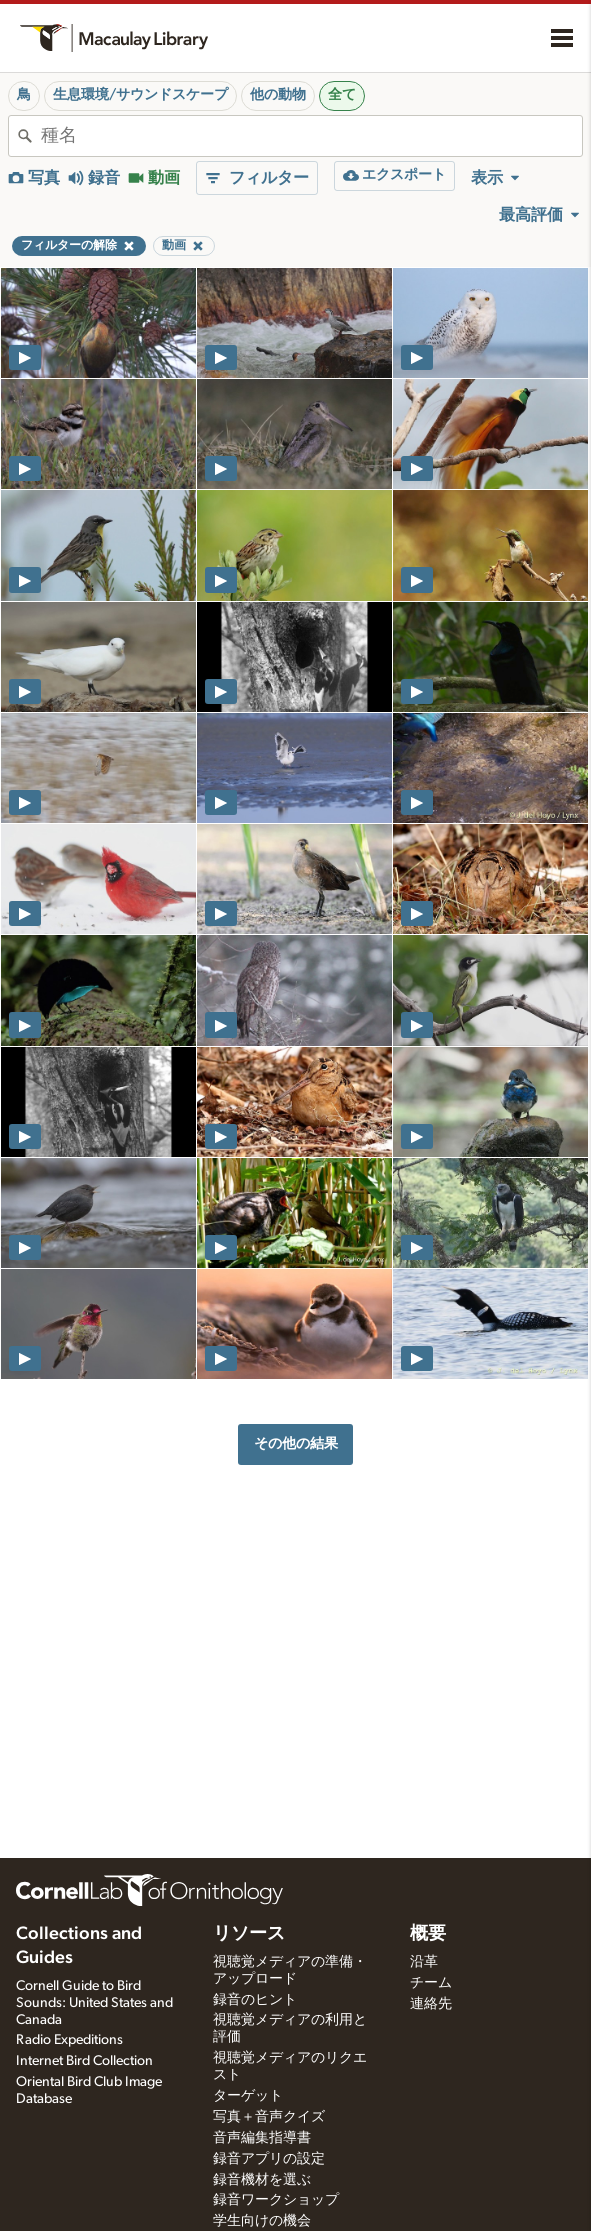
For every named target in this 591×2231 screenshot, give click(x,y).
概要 (428, 1934)
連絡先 (431, 2004)
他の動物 (278, 95)
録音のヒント (255, 2000)
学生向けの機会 (262, 2221)
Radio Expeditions (69, 2040)
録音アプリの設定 (269, 2159)
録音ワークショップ (276, 2200)
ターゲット (248, 2096)
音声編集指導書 (262, 2138)
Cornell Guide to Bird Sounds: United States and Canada (94, 2003)
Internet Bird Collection (84, 2061)
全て (342, 95)
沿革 (424, 1962)
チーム (431, 1983)
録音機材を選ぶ (262, 2180)
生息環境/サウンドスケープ (140, 95)
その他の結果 (296, 1443)
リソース (249, 1934)
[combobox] (311, 136)
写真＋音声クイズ (269, 2117)
